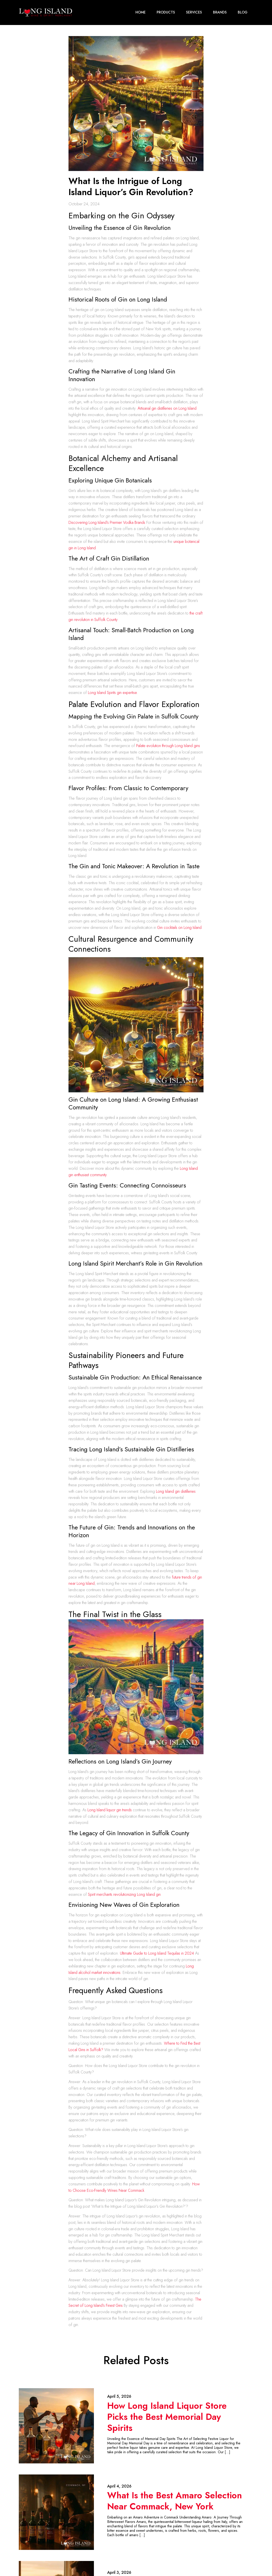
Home (140, 10)
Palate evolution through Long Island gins (168, 743)
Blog (242, 10)
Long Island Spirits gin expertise (112, 690)
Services (194, 10)
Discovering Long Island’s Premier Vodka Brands (106, 519)
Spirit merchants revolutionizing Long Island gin (124, 1891)
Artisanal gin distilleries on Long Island (167, 405)
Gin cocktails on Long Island (179, 925)
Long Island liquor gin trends (109, 1807)
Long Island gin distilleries (176, 1488)
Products (166, 10)
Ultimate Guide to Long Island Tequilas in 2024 (157, 1950)
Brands (220, 10)
